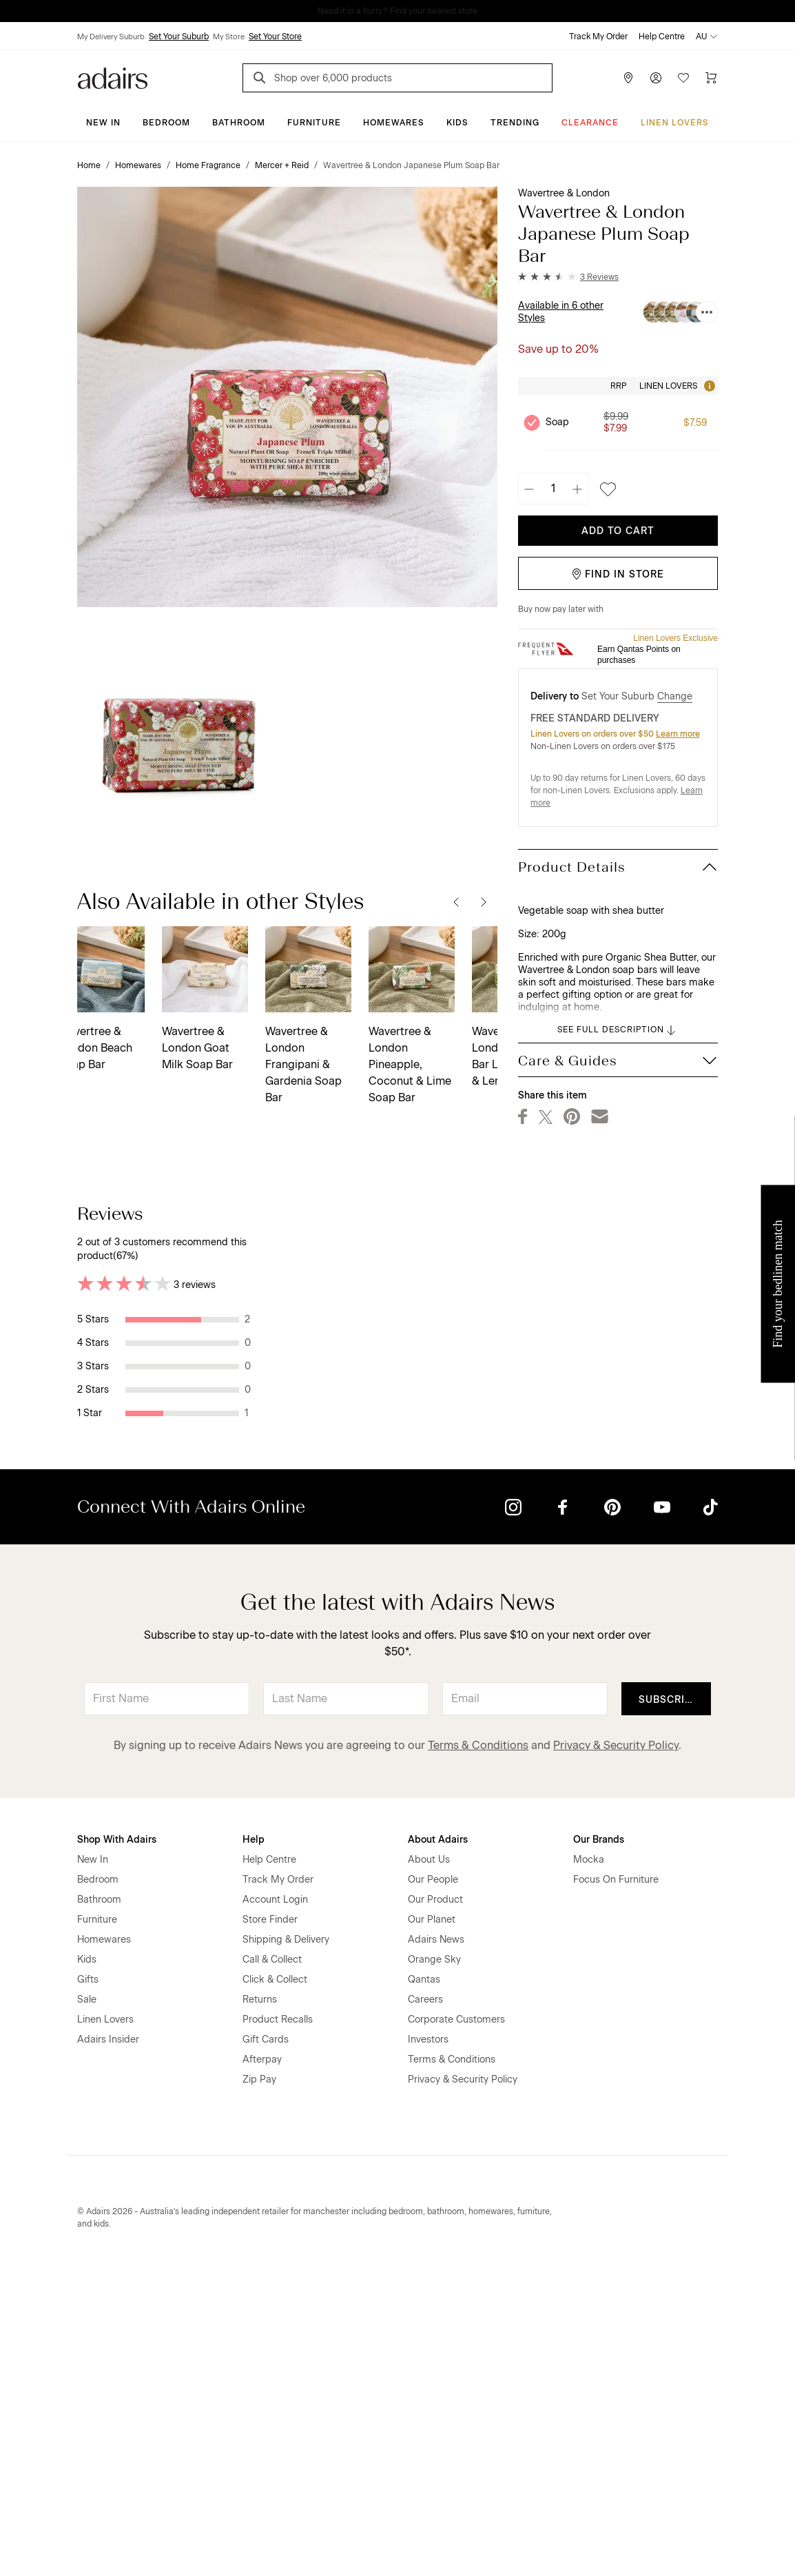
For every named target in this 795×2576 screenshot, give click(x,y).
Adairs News (436, 2241)
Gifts (88, 2281)
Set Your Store (275, 36)
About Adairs (438, 2141)
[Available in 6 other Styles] (707, 312)
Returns (259, 2301)
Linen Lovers (675, 122)
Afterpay (262, 2361)
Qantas (424, 2281)
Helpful (452, 1336)
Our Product (435, 2201)
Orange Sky (434, 2261)
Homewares (393, 122)
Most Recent (668, 1212)
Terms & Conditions (478, 2046)
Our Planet (431, 2221)
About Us (429, 2161)
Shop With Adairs (116, 2141)
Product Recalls (277, 2321)
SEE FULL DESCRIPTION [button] (617, 1030)
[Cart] (711, 77)
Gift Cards (265, 2341)
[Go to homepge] (112, 76)
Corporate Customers (456, 2321)
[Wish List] (683, 77)
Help (253, 2141)
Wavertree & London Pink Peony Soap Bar (427, 1048)
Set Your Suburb (179, 36)
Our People (433, 2181)
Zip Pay (259, 2380)
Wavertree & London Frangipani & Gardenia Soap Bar (115, 1064)
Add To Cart (617, 531)
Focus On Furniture (616, 2181)
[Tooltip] (708, 386)
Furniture (314, 122)
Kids (457, 122)
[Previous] (456, 901)
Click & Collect (274, 2281)
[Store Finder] (628, 77)
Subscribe (669, 2001)
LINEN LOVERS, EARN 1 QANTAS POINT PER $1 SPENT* (407, 11)
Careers (425, 2301)
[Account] (656, 77)
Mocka (588, 2161)
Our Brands (598, 2141)
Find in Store (617, 574)
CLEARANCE (590, 122)
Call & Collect (272, 2261)
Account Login (275, 2201)
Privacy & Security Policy (616, 2046)
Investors (428, 2341)
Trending (515, 122)
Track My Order (598, 36)
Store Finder (270, 2221)
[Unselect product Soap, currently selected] (532, 422)
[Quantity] (553, 488)
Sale (86, 2301)
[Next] (483, 901)
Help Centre (662, 36)
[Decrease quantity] (529, 488)
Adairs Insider (108, 2341)
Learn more (678, 734)
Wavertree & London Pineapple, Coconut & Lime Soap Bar (221, 1064)
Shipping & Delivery (285, 2241)
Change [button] (674, 696)
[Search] (261, 79)
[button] (568, 277)
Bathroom (238, 122)
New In (103, 122)
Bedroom (166, 122)
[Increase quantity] (577, 488)
